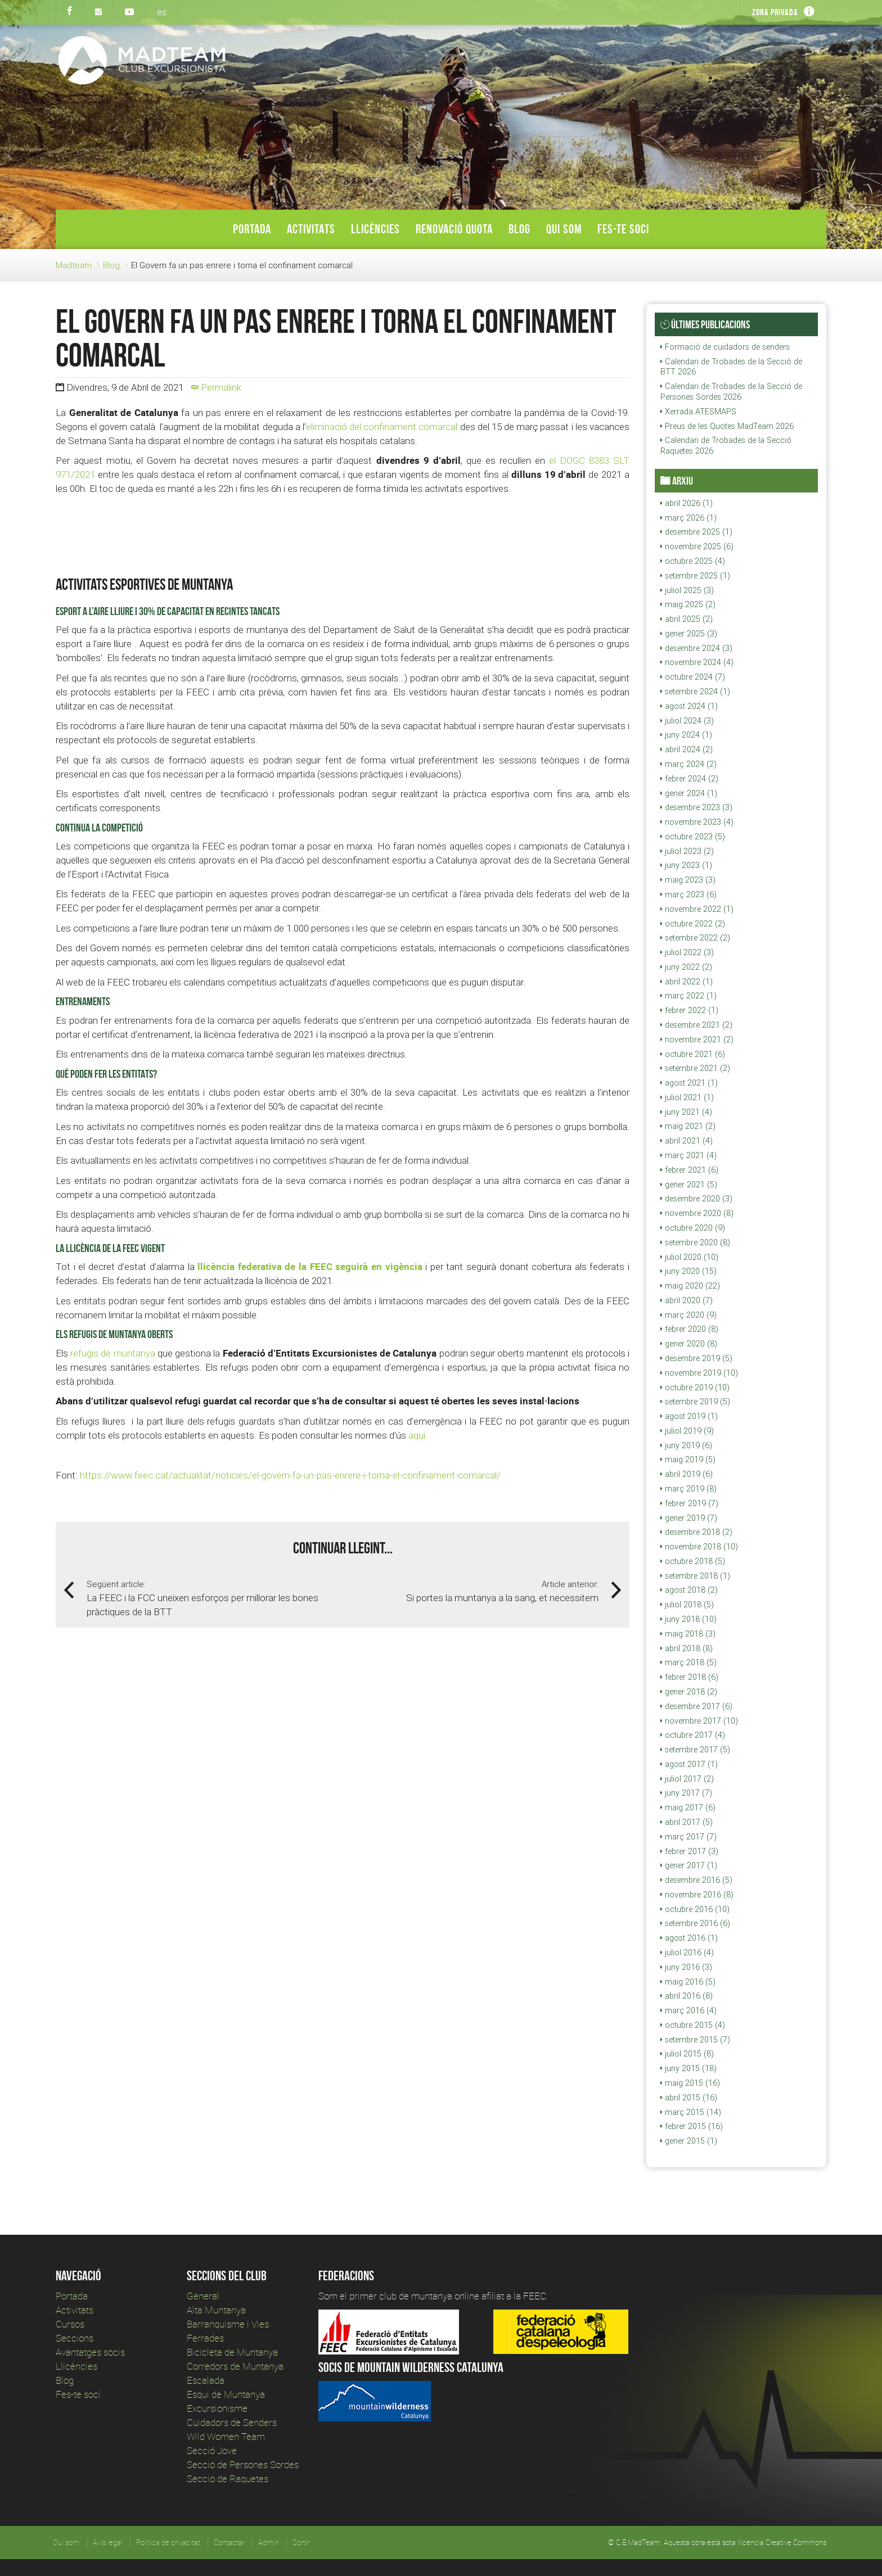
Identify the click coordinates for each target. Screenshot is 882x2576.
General (203, 2295)
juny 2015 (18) (688, 2068)
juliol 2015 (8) (687, 2054)
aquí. (418, 1435)
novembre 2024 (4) (697, 662)
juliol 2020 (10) (689, 1257)
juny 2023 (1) (686, 865)
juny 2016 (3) (686, 1967)
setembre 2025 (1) (695, 576)
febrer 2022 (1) (689, 1010)
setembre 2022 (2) (695, 938)
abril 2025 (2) (686, 619)
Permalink (216, 387)
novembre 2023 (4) (697, 822)
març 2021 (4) (688, 1155)
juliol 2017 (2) (687, 1779)
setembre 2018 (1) (695, 1576)
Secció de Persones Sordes (243, 2464)
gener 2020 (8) (688, 1344)
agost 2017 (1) (689, 1764)
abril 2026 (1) (686, 503)
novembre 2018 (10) (699, 1547)
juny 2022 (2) (686, 967)
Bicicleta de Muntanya (232, 2351)
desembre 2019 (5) (696, 1358)
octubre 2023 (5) (692, 836)
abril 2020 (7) (686, 1300)
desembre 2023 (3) (696, 807)
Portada (252, 229)
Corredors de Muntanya (236, 2366)
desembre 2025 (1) (696, 532)
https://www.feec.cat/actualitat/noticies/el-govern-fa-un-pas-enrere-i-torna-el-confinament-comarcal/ (290, 1475)
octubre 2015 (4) (692, 2025)
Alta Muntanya (216, 2309)
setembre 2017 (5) (695, 1750)
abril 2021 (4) (686, 1141)
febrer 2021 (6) (689, 1170)
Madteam (74, 265)
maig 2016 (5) (688, 1982)
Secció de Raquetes (227, 2478)
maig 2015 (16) (690, 2083)
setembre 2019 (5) (695, 1402)
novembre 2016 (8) (697, 1895)
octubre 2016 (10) (695, 1909)
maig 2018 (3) (688, 1634)
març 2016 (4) (688, 2010)
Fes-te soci (623, 229)
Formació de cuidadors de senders (725, 347)
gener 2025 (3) (688, 634)
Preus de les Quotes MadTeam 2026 (727, 426)
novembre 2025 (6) (697, 546)
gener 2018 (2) (688, 1692)
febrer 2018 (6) (689, 1677)
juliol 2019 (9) (687, 1431)
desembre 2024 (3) (696, 648)
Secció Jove (212, 2450)
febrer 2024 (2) (689, 779)
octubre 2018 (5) (692, 1561)
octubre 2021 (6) (692, 1054)
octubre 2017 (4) (692, 1735)
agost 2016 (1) (689, 1938)
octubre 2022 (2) (692, 924)
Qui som (564, 229)
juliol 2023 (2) (687, 851)
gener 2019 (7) (688, 1518)
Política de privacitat (168, 2542)
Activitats (311, 229)
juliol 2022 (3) (687, 952)
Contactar (229, 2542)
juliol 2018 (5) (687, 1604)
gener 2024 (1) (688, 793)
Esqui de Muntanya (226, 2394)
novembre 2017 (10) (699, 1721)
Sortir (300, 2542)
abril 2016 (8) (686, 1996)
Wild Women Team (226, 2436)
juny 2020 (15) (688, 1271)
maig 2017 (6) (688, 1807)
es (161, 11)
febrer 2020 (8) (689, 1329)
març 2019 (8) (688, 1489)
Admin (268, 2542)
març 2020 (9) (688, 1315)
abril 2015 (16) (688, 2098)
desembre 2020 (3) (696, 1199)
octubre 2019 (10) (695, 1387)
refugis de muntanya (112, 1353)
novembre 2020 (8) (697, 1213)
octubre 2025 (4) (692, 561)
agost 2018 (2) (689, 1590)
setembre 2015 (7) (695, 2040)
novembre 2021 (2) (697, 1039)
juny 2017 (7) (686, 1793)
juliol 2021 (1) (687, 1097)
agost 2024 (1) (689, 706)
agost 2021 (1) (689, 1083)
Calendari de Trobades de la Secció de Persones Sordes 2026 (731, 391)
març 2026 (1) (688, 518)
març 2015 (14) (690, 2112)
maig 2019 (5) (688, 1459)
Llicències (375, 229)
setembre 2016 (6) (695, 1923)
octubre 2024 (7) (692, 677)
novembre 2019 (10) (699, 1373)
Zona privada (775, 12)
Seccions (74, 2337)
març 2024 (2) (688, 764)
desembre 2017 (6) (696, 1706)
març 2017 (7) (688, 1837)
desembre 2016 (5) (696, 1880)
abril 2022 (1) (686, 982)
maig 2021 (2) (688, 1126)
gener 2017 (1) (688, 1865)
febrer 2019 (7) (689, 1503)
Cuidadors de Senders (232, 2422)
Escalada (205, 2380)
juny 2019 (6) (686, 1445)
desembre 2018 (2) (696, 1532)
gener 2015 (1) (688, 2141)
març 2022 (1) (688, 996)
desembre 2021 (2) (696, 1025)
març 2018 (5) (688, 1662)
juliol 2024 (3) (687, 721)
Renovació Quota (454, 229)
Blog (519, 229)
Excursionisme (217, 2408)
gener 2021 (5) (688, 1184)
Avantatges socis (90, 2351)
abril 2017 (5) (686, 1822)
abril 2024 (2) (686, 749)
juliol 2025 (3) (687, 590)
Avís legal (108, 2542)
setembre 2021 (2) (695, 1068)
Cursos (70, 2323)
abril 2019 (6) (686, 1474)
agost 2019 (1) (689, 1416)
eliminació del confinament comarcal (382, 427)
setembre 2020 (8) (695, 1242)
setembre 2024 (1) (695, 691)
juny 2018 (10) (688, 1619)
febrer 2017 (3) (689, 1851)
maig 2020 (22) (690, 1286)
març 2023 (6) (688, 894)
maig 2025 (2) (688, 604)
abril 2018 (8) (686, 1648)
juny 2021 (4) (686, 1112)
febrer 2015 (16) (691, 2126)
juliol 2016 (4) (687, 1952)
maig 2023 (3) (688, 880)
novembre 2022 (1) (697, 909)
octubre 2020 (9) (692, 1228)
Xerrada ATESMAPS (698, 411)
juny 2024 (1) (686, 735)
